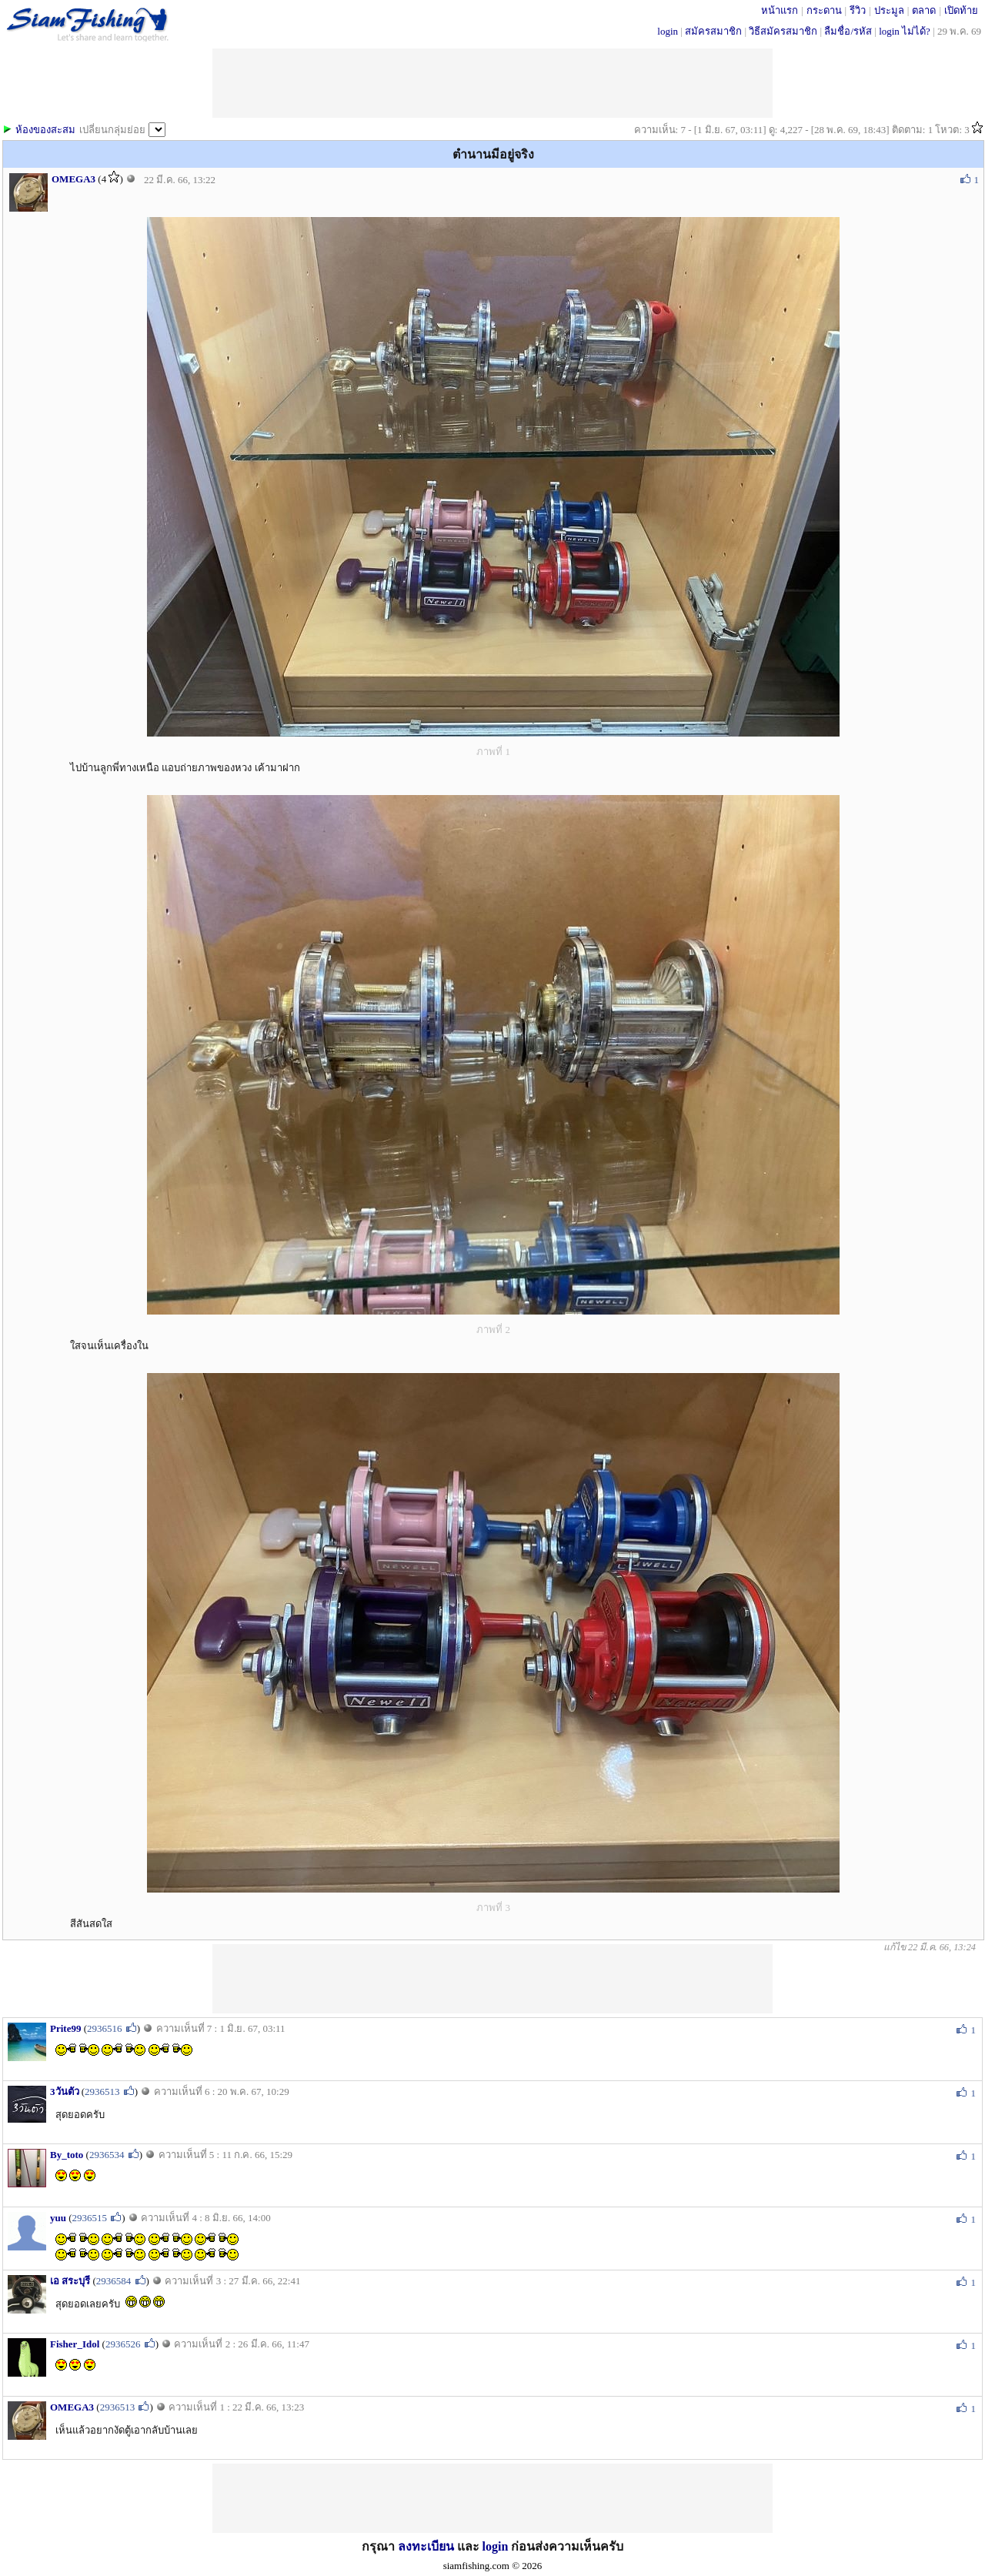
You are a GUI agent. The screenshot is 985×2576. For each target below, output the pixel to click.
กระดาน (824, 10)
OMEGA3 (73, 179)
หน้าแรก (779, 10)
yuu (58, 2218)
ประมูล (889, 10)
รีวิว (858, 10)
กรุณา (380, 2546)
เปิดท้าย (961, 10)
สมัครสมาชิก (713, 31)
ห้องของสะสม (45, 129)
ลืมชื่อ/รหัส (848, 31)
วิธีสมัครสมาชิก (783, 31)
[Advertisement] (492, 1978)
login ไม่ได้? (904, 31)
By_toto (66, 2154)
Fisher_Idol (74, 2344)
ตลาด (924, 10)
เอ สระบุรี (70, 2281)
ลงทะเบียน (426, 2546)
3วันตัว (64, 2091)
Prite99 (65, 2028)
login (667, 31)
